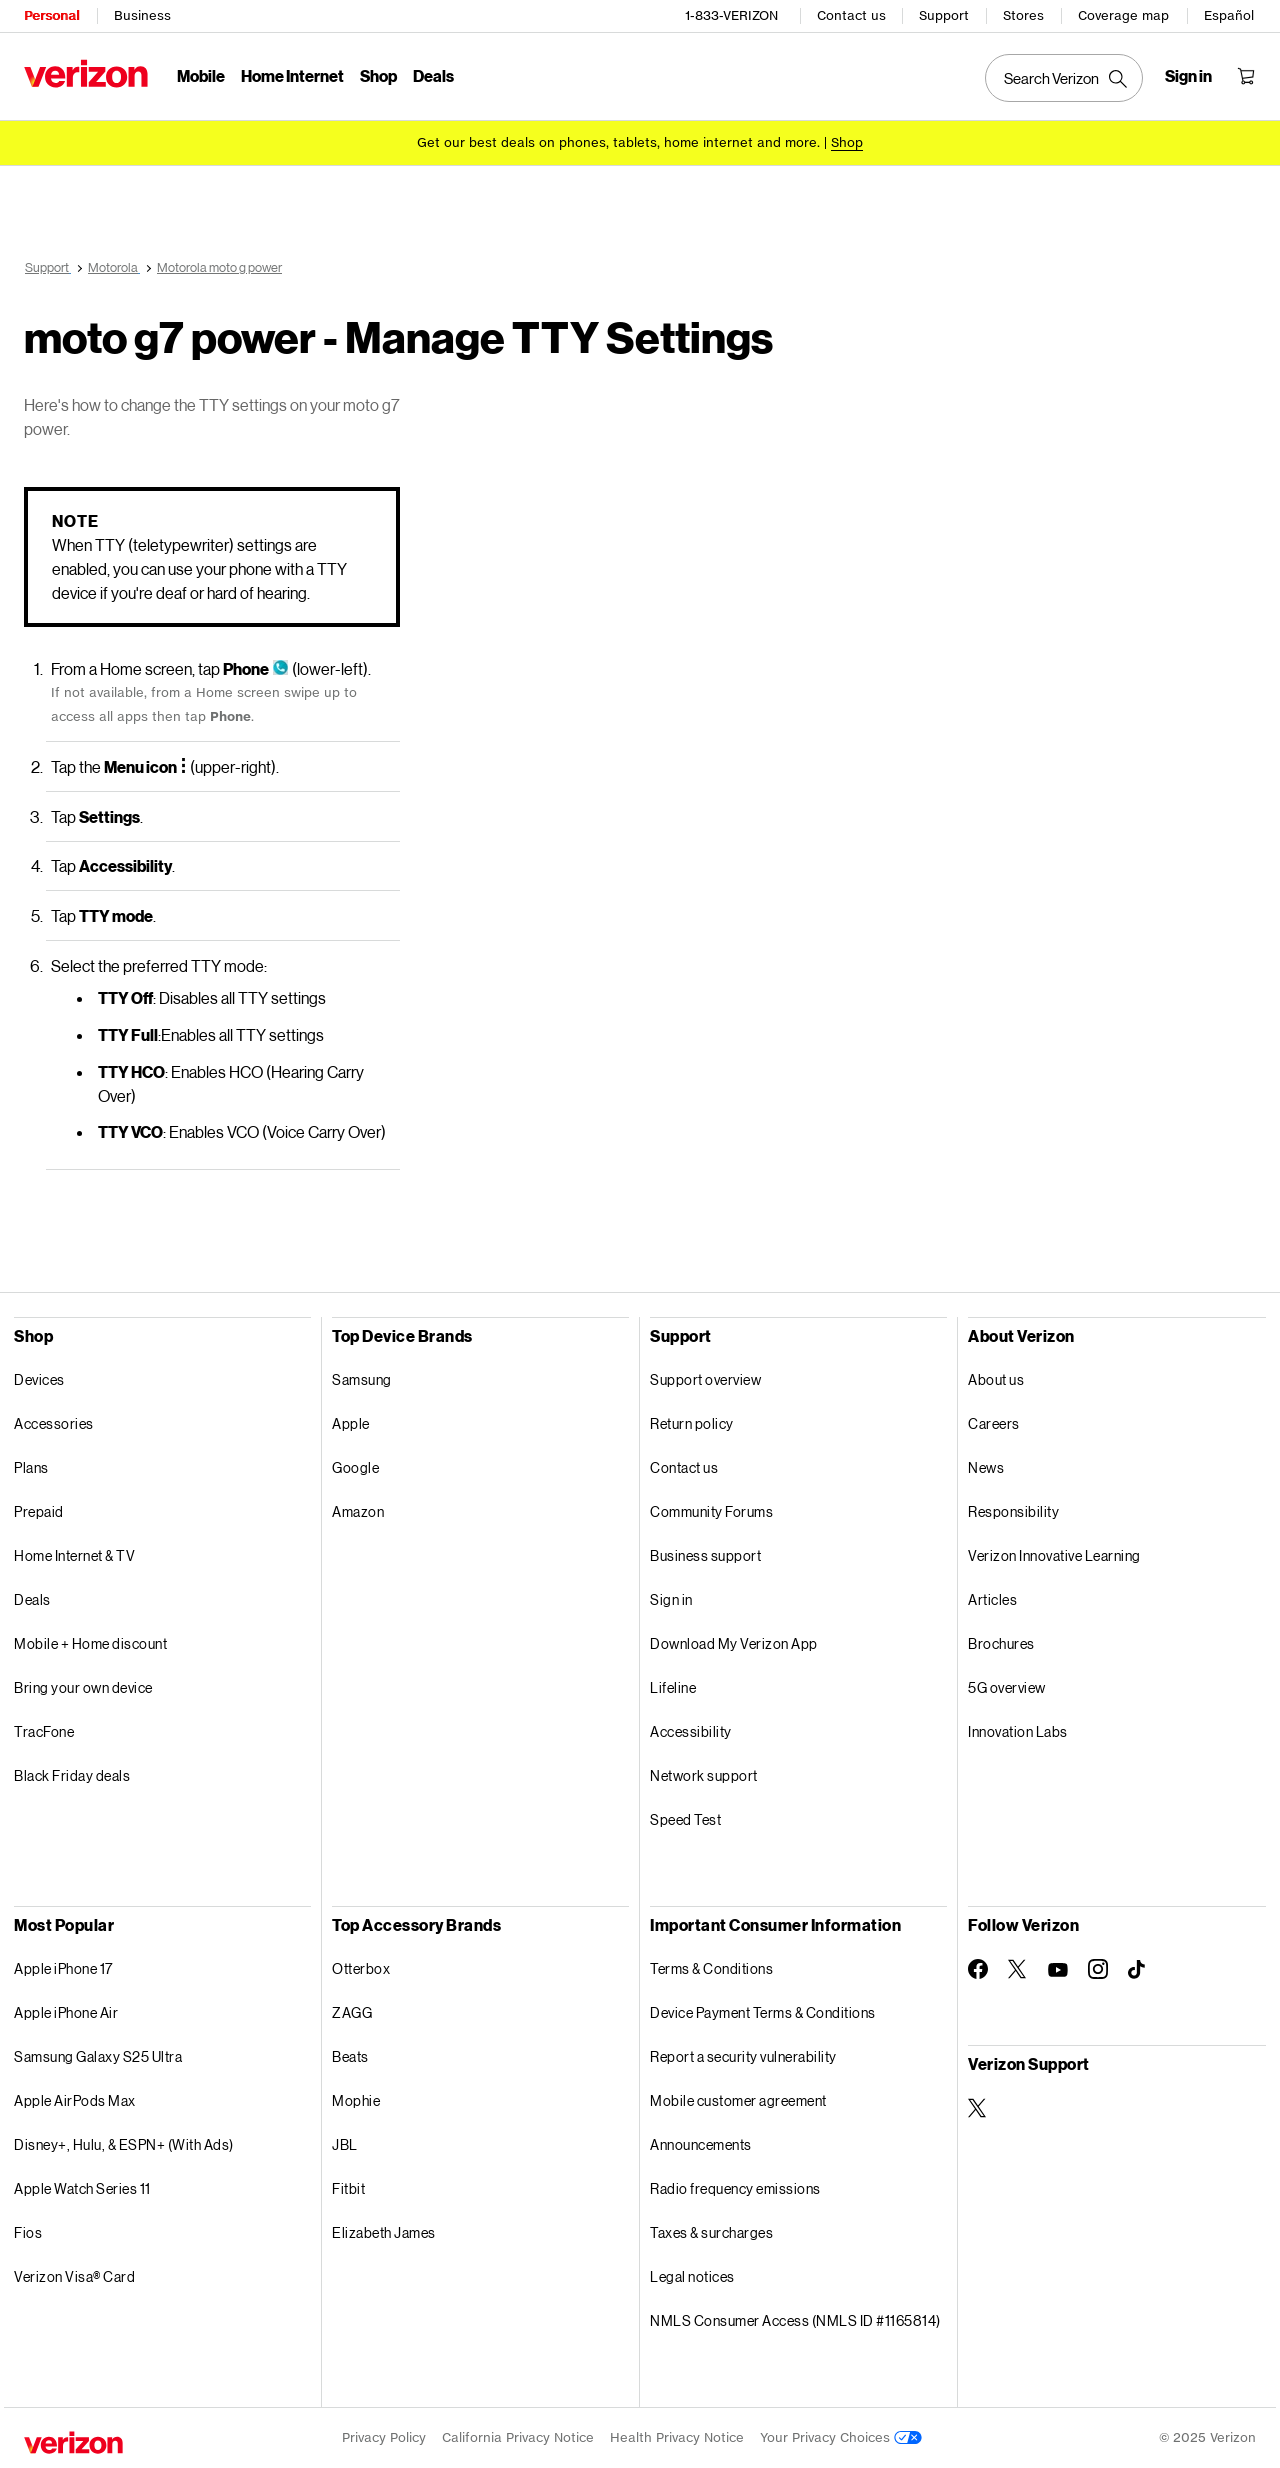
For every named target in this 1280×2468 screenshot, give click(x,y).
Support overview (705, 1379)
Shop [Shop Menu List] (378, 75)
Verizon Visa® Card (74, 2276)
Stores (1023, 15)
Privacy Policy (384, 2437)
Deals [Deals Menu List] (433, 75)
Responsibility (1013, 1511)
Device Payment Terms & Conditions (763, 2012)
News (986, 1467)
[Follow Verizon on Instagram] (1098, 1969)
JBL (345, 2144)
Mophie (356, 2100)
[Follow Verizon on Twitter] (1018, 1969)
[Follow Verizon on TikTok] (1138, 1970)
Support (944, 15)
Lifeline (673, 1687)
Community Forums (711, 1511)
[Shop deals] (847, 142)
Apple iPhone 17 (63, 1968)
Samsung (362, 1379)
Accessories (54, 1423)
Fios (28, 2232)
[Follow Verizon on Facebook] (978, 1969)
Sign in (671, 1599)
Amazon (358, 1511)
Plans (31, 1467)
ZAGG (352, 2012)
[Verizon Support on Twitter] (978, 2108)
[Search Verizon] (1064, 78)
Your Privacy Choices (841, 2437)
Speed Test (685, 1819)
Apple (351, 1423)
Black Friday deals (72, 1775)
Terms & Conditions (711, 1968)
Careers (994, 1423)
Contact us (851, 15)
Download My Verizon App (734, 1643)
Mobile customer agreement (738, 2100)
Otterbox (361, 1968)
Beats (350, 2056)
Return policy (692, 1423)
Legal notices (692, 2276)
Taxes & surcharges (711, 2232)
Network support (704, 1775)
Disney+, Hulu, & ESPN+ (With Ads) (124, 2144)
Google (355, 1467)
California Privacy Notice (518, 2437)
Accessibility (691, 1731)
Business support (705, 1555)
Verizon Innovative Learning (1054, 1555)
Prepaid (39, 1511)
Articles (992, 1599)
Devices (39, 1379)
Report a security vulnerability (743, 2056)
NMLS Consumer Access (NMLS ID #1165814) (795, 2320)
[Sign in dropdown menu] (1188, 76)
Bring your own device (83, 1687)
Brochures (1001, 1643)
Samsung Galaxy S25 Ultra (98, 2056)
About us (996, 1379)
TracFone (44, 1731)
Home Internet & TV (74, 1555)
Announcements (701, 2144)
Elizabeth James (384, 2232)
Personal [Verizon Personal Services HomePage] (51, 15)
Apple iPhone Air (66, 2012)
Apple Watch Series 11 (82, 2188)
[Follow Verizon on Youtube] (1058, 1970)
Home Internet (292, 75)
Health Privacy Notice (677, 2437)
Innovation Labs (1018, 1731)
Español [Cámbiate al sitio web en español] (1229, 15)
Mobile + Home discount (90, 1643)
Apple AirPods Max (75, 2100)
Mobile (201, 75)
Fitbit (348, 2188)
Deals (32, 1599)
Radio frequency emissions (735, 2188)
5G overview (1007, 1687)
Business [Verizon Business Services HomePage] (142, 15)
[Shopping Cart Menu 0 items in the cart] (1246, 76)
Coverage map (1123, 15)
